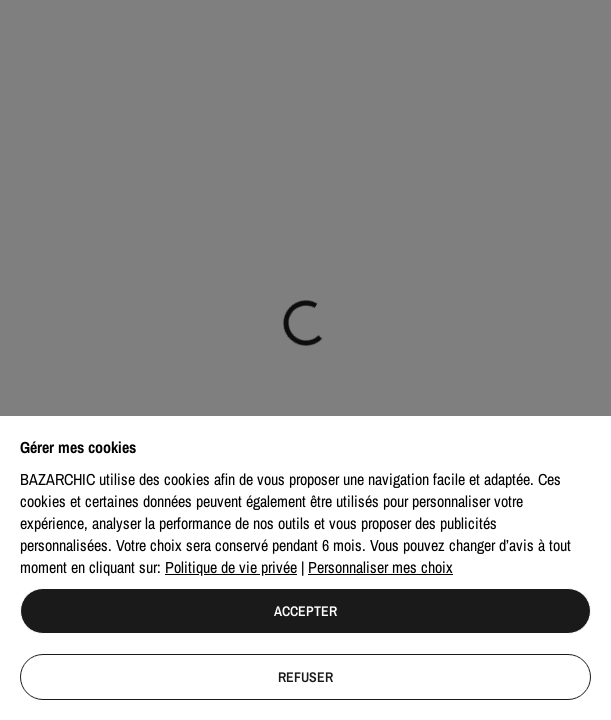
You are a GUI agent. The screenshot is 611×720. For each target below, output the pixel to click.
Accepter (305, 611)
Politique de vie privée (231, 567)
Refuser (305, 677)
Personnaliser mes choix (380, 567)
